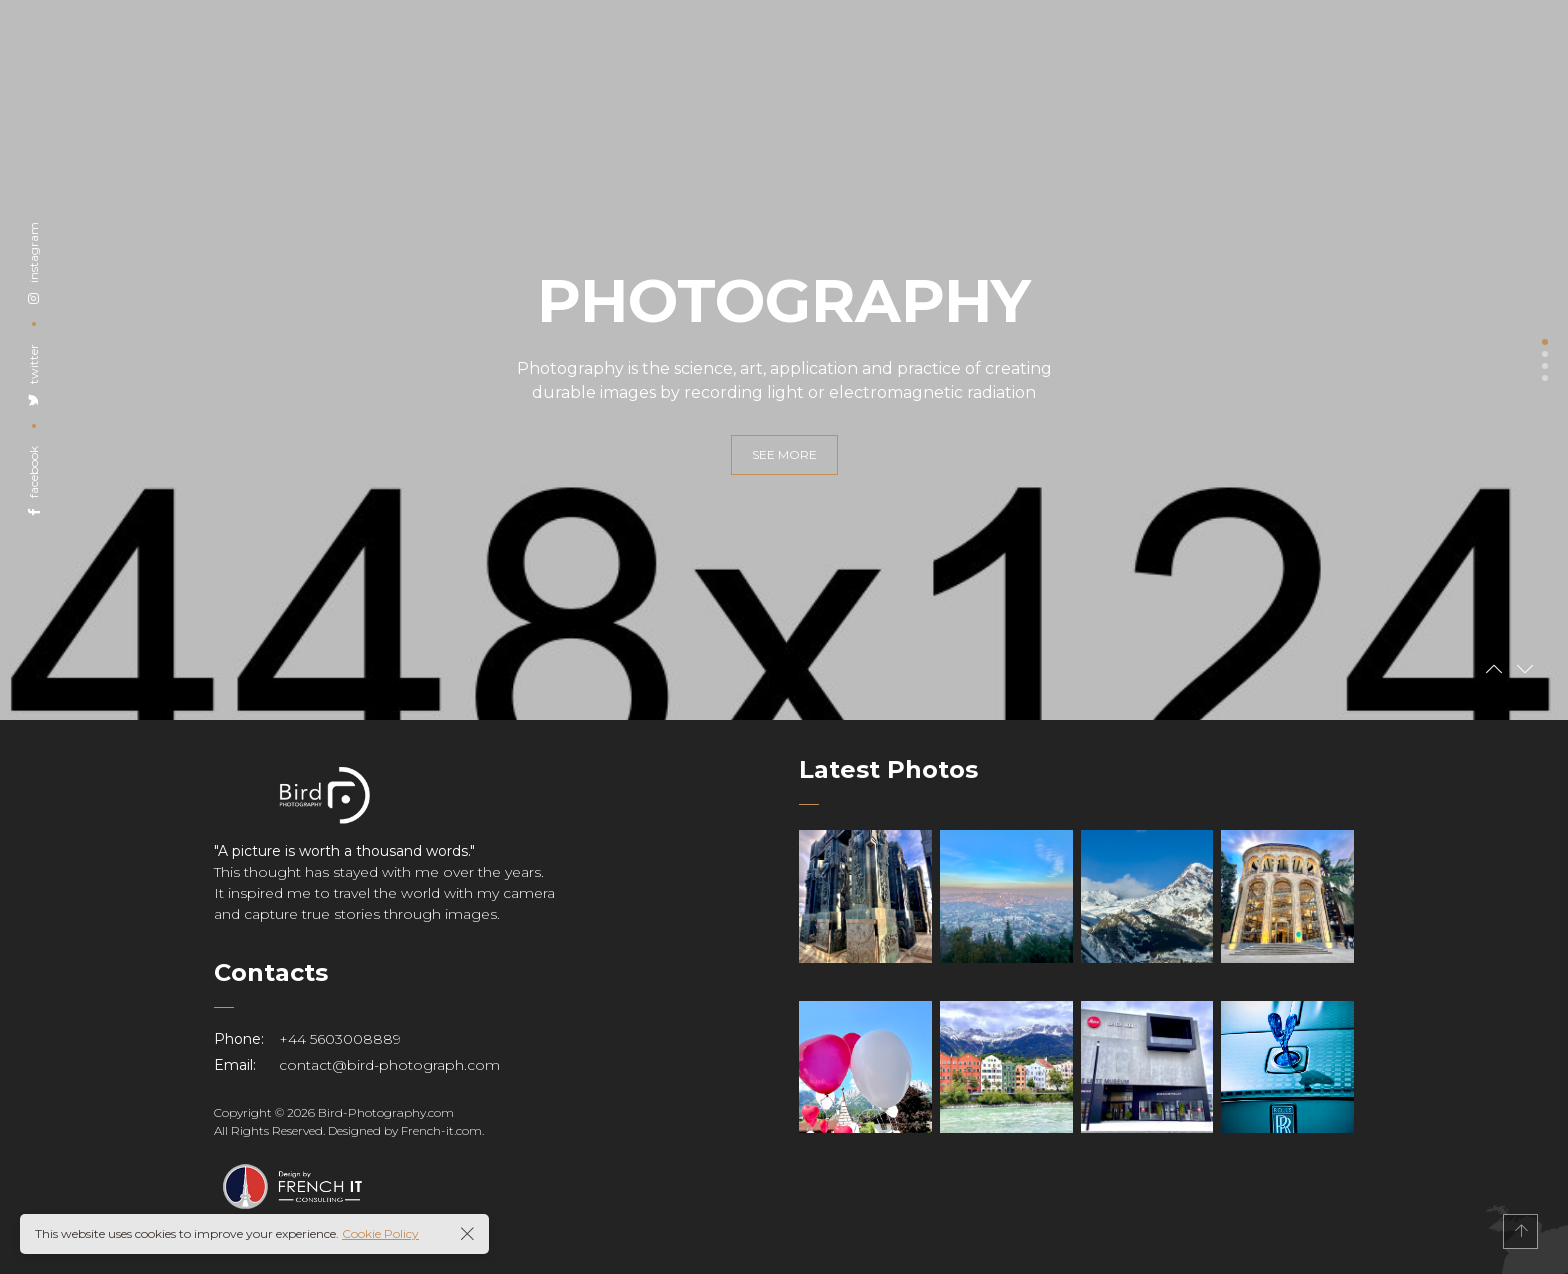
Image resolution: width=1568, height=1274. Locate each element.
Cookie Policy (380, 1233)
